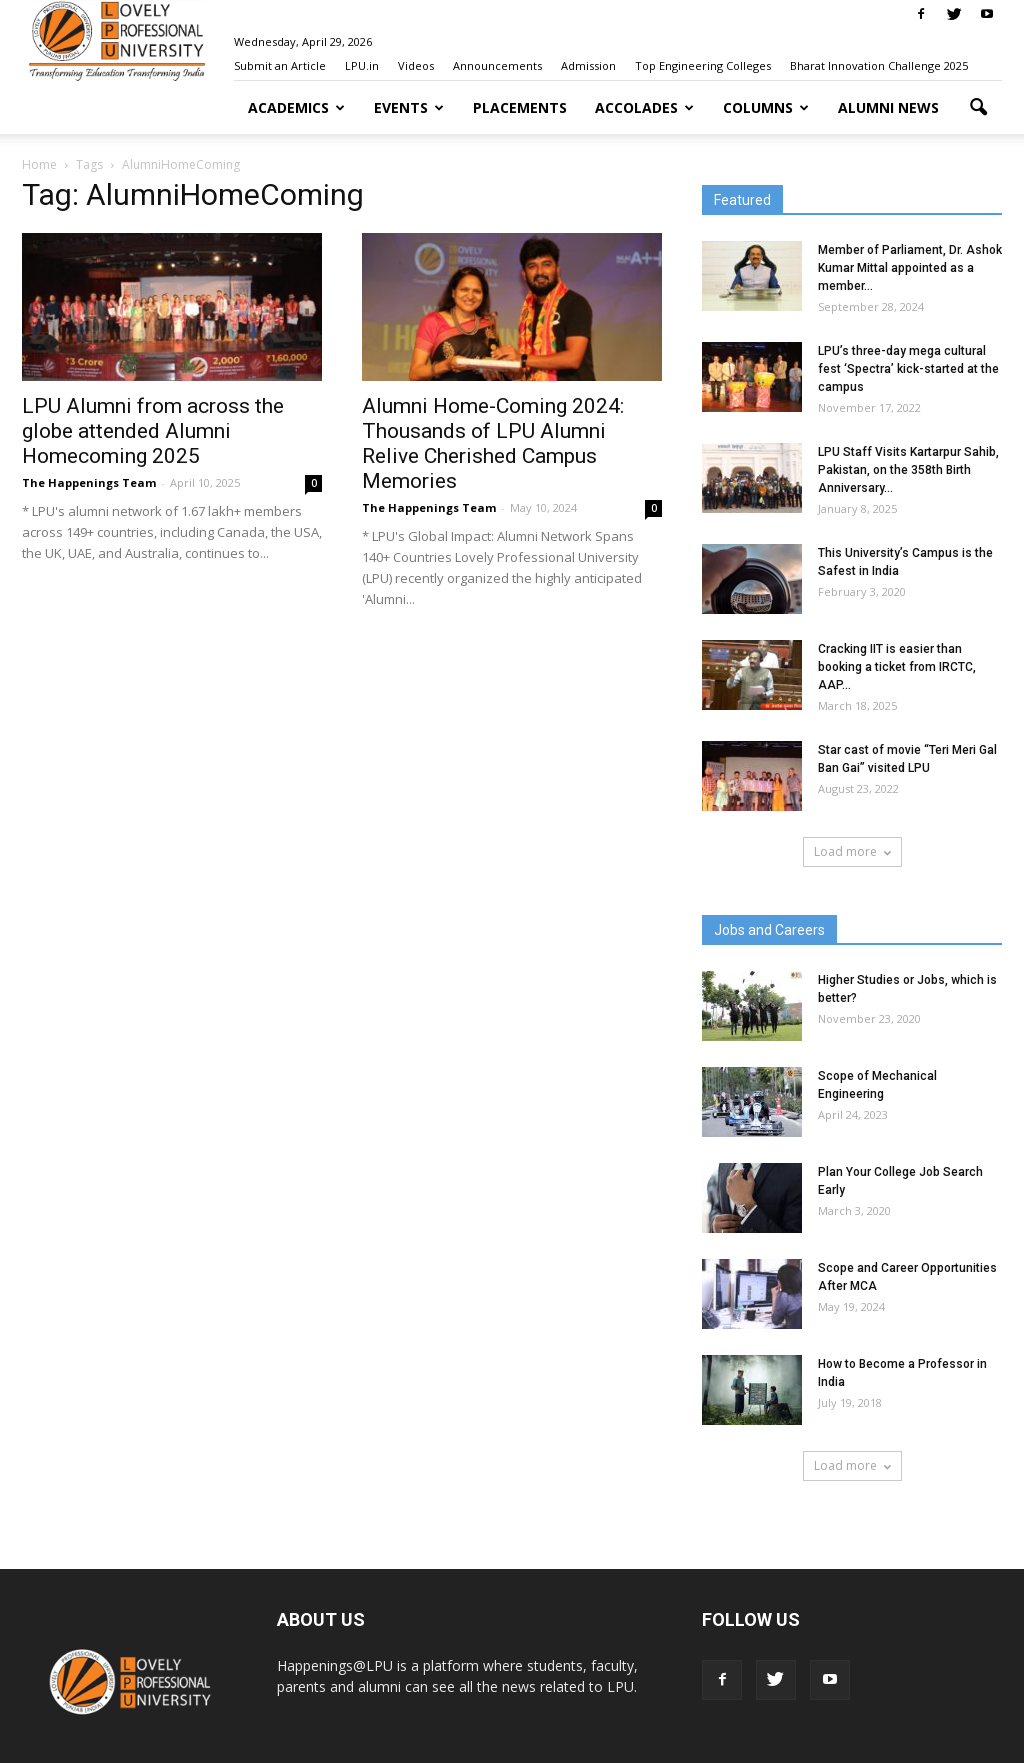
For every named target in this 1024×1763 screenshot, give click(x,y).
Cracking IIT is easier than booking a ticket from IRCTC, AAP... (897, 667)
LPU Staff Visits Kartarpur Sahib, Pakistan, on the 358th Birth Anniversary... (908, 470)
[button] (978, 108)
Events (409, 107)
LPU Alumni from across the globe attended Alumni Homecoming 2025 (153, 431)
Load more (852, 851)
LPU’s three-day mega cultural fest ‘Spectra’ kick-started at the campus (908, 369)
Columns (766, 107)
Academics (296, 107)
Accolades (644, 107)
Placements (520, 107)
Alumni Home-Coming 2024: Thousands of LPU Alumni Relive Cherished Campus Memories (493, 443)
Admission (588, 65)
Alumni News (888, 107)
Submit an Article (280, 65)
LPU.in (362, 65)
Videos (416, 65)
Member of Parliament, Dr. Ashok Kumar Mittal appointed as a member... (910, 268)
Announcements (497, 65)
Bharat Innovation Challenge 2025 (879, 65)
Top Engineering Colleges (703, 65)
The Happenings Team (89, 482)
